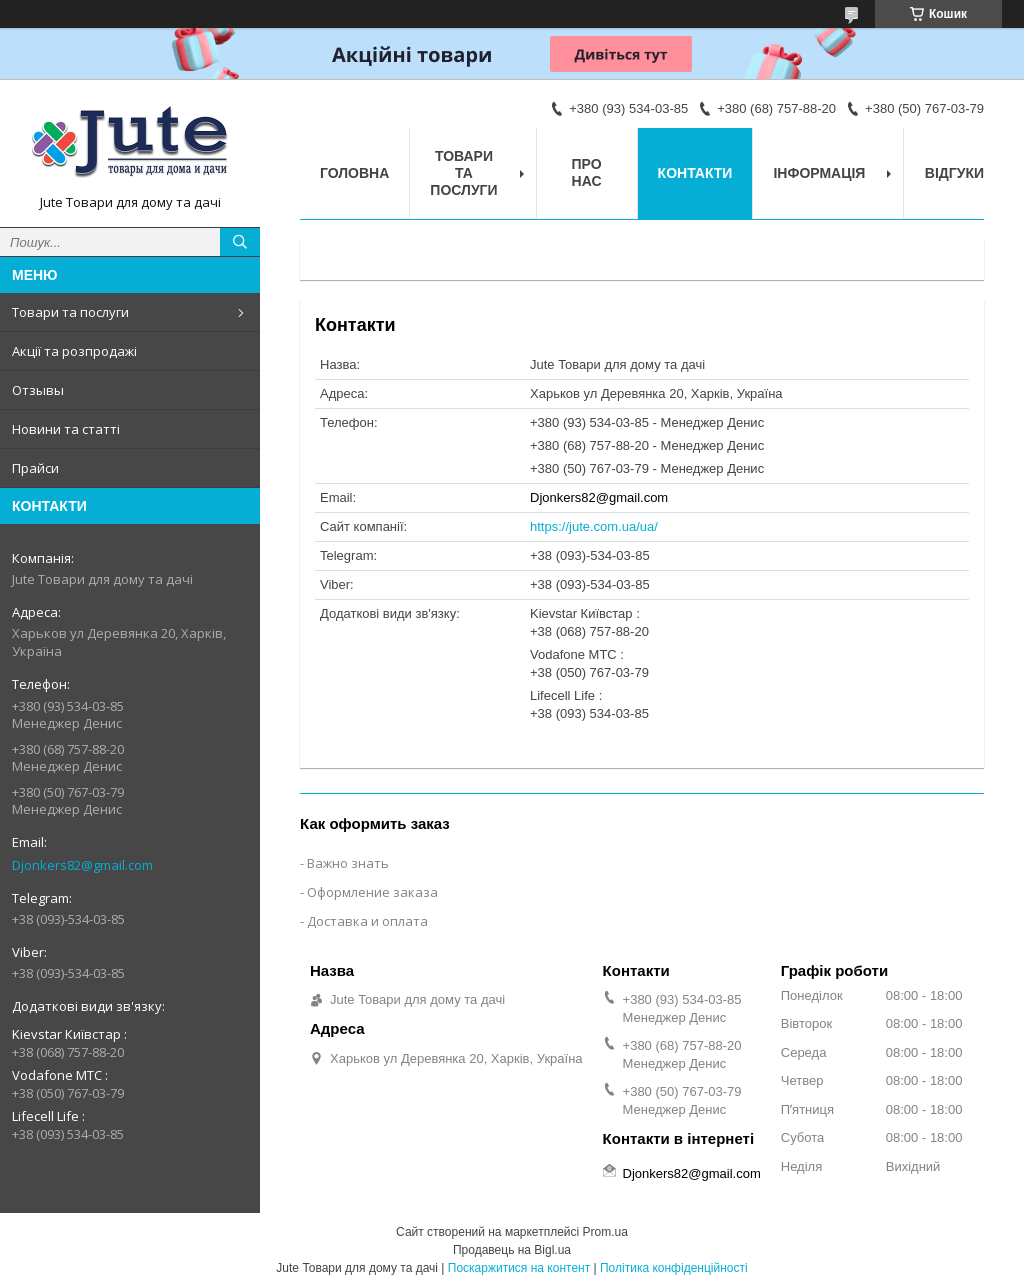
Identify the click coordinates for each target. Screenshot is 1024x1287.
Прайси (35, 468)
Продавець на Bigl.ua (512, 1250)
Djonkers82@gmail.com (82, 865)
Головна (354, 173)
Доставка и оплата (367, 921)
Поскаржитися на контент (519, 1268)
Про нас (587, 172)
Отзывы (38, 390)
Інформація (819, 173)
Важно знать (348, 863)
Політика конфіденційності (674, 1268)
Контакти (695, 173)
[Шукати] (240, 242)
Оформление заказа (372, 892)
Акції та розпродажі (74, 351)
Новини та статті (66, 429)
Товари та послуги (70, 312)
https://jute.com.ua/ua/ (594, 526)
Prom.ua (605, 1232)
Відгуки (954, 173)
